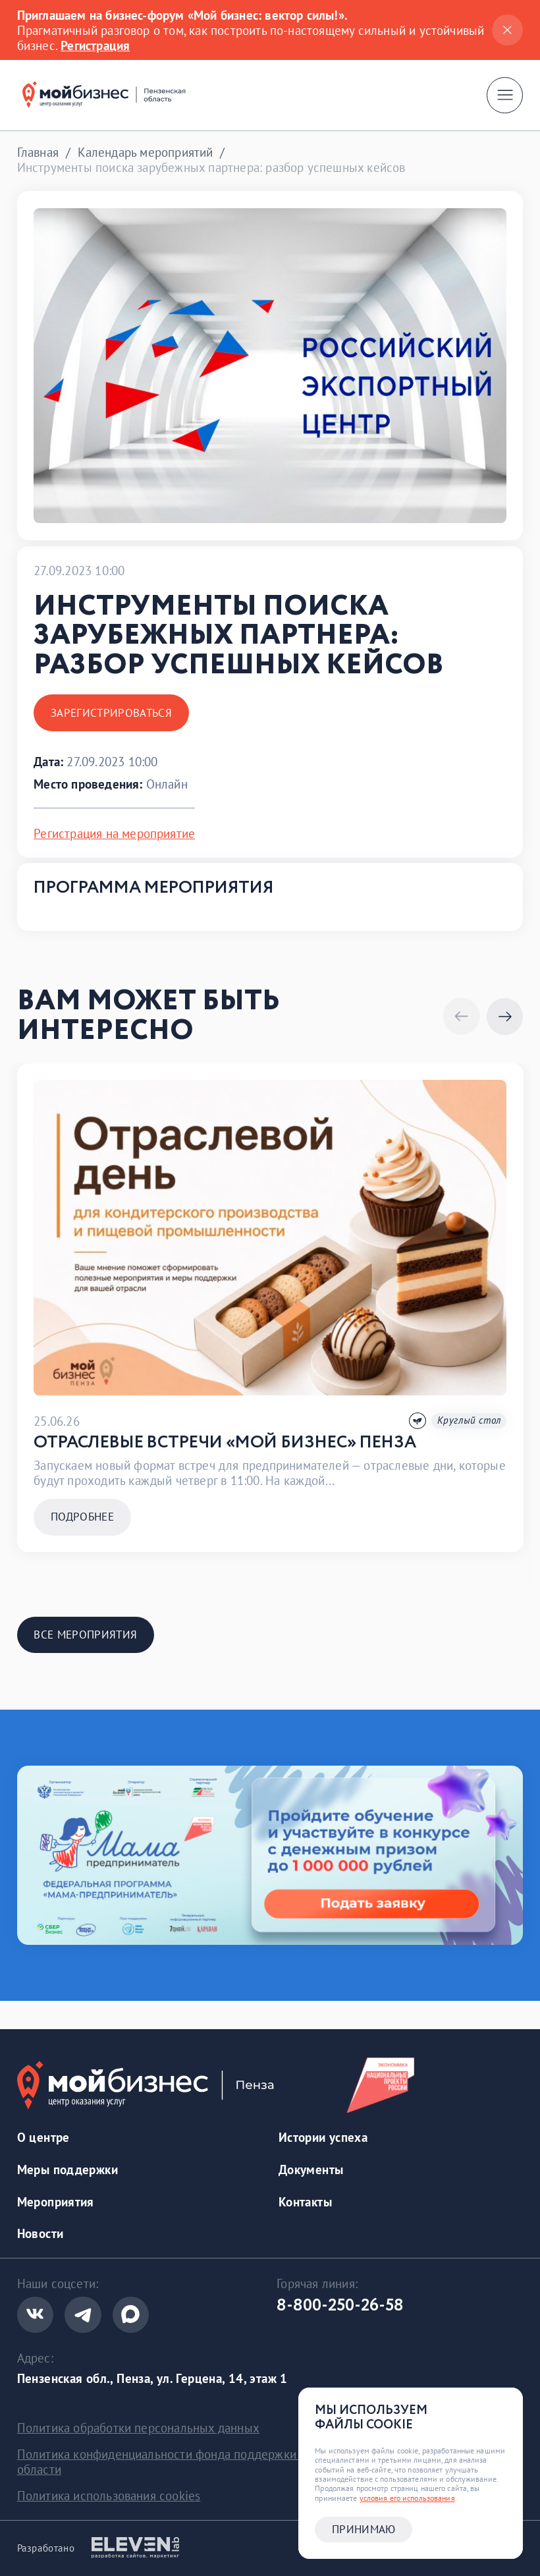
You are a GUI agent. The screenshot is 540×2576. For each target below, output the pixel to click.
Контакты (305, 2201)
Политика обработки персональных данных (138, 2427)
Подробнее (82, 1516)
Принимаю (364, 2529)
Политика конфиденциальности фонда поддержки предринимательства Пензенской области (251, 2461)
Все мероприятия (85, 1634)
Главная (38, 151)
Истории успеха (323, 2137)
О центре (43, 2137)
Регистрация (95, 45)
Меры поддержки (67, 2169)
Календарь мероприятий (145, 151)
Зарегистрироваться (111, 713)
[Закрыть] (507, 29)
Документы (311, 2169)
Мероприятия (55, 2201)
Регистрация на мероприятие (114, 833)
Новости (40, 2233)
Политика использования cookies (109, 2495)
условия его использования (407, 2498)
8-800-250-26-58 (340, 2306)
